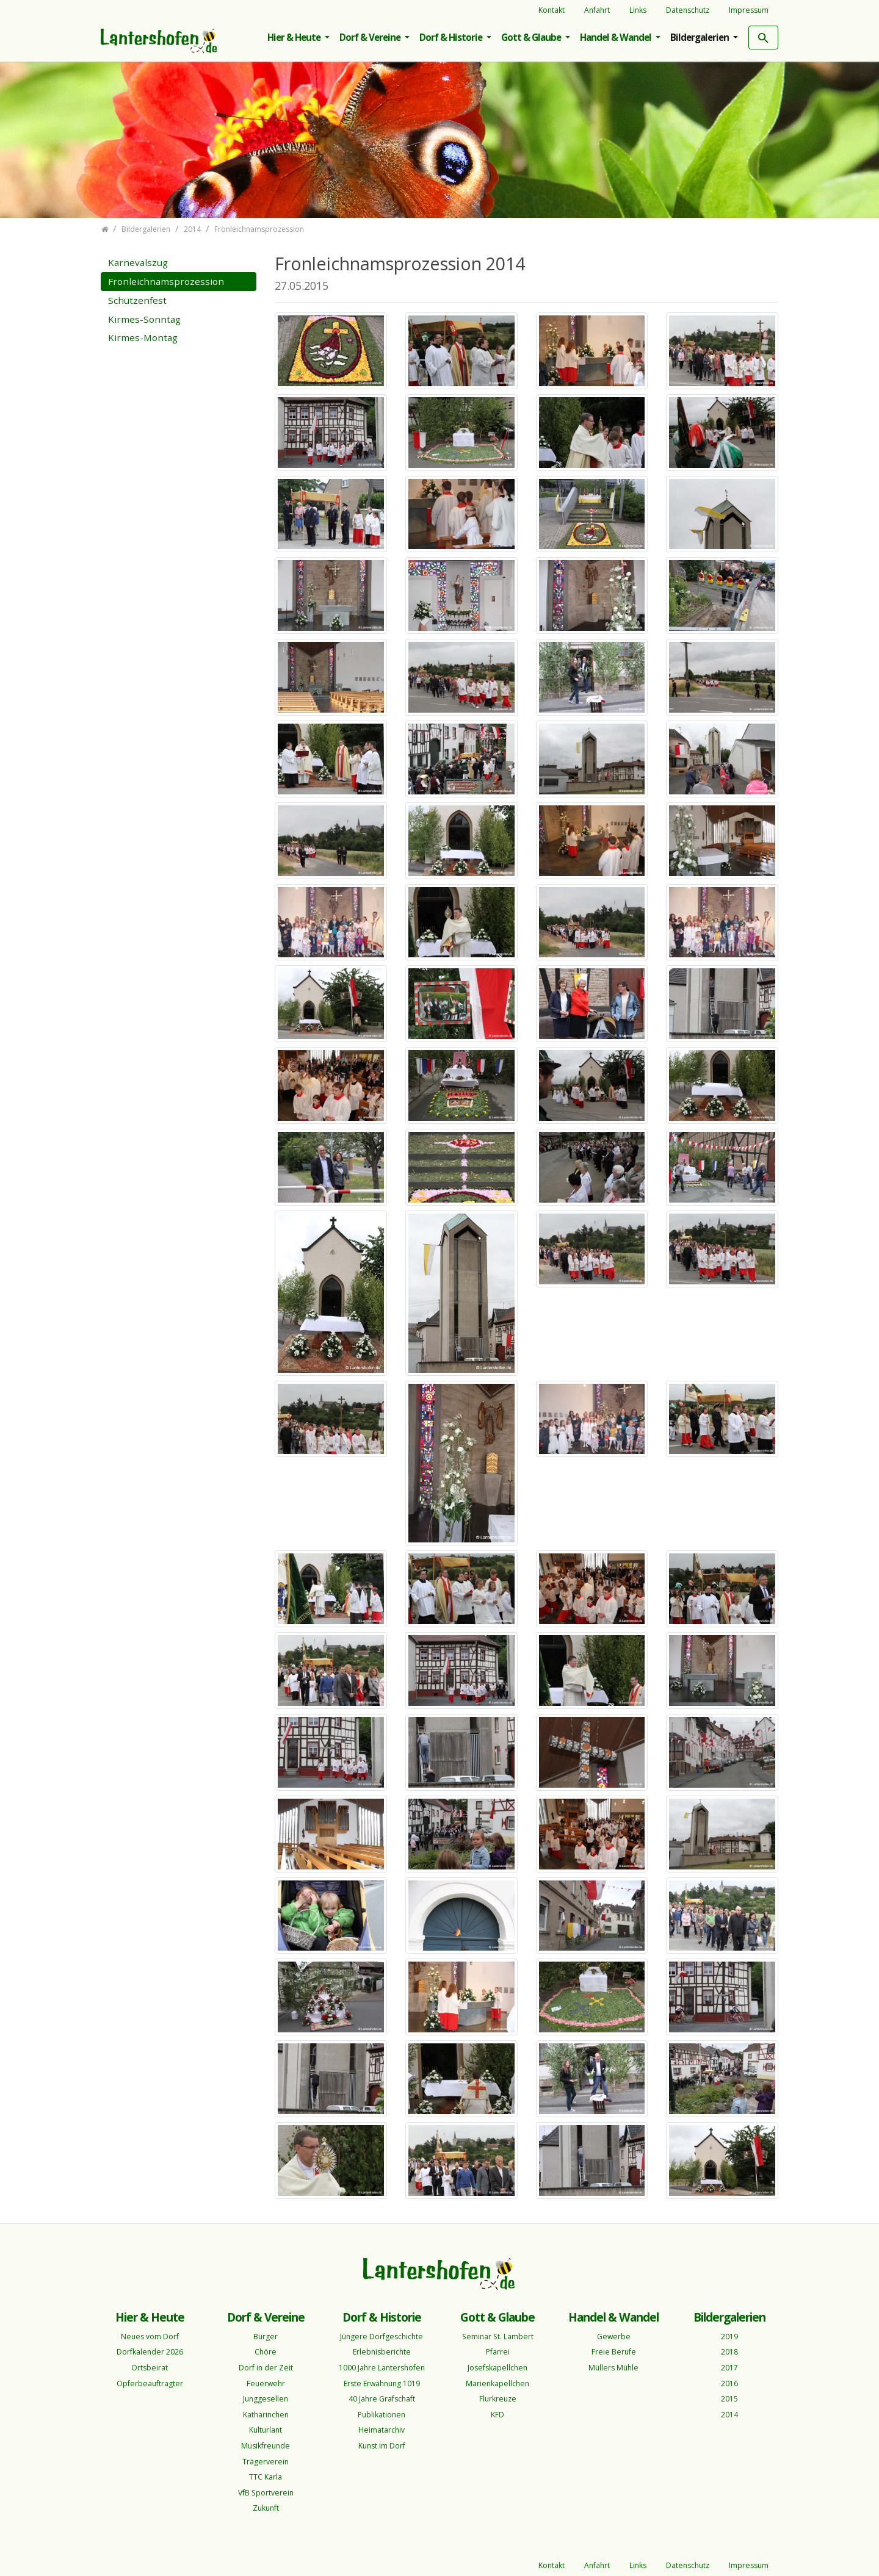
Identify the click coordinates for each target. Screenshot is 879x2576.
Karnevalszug (138, 262)
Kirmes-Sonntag (144, 319)
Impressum (749, 10)
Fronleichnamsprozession (166, 281)
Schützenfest (137, 300)
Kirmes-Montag (143, 337)
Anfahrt (597, 10)
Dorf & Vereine (370, 37)
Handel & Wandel (616, 37)
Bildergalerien (700, 37)
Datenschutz (687, 10)
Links (637, 10)
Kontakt (551, 10)
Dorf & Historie (451, 37)
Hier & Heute (294, 37)
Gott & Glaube (532, 37)
